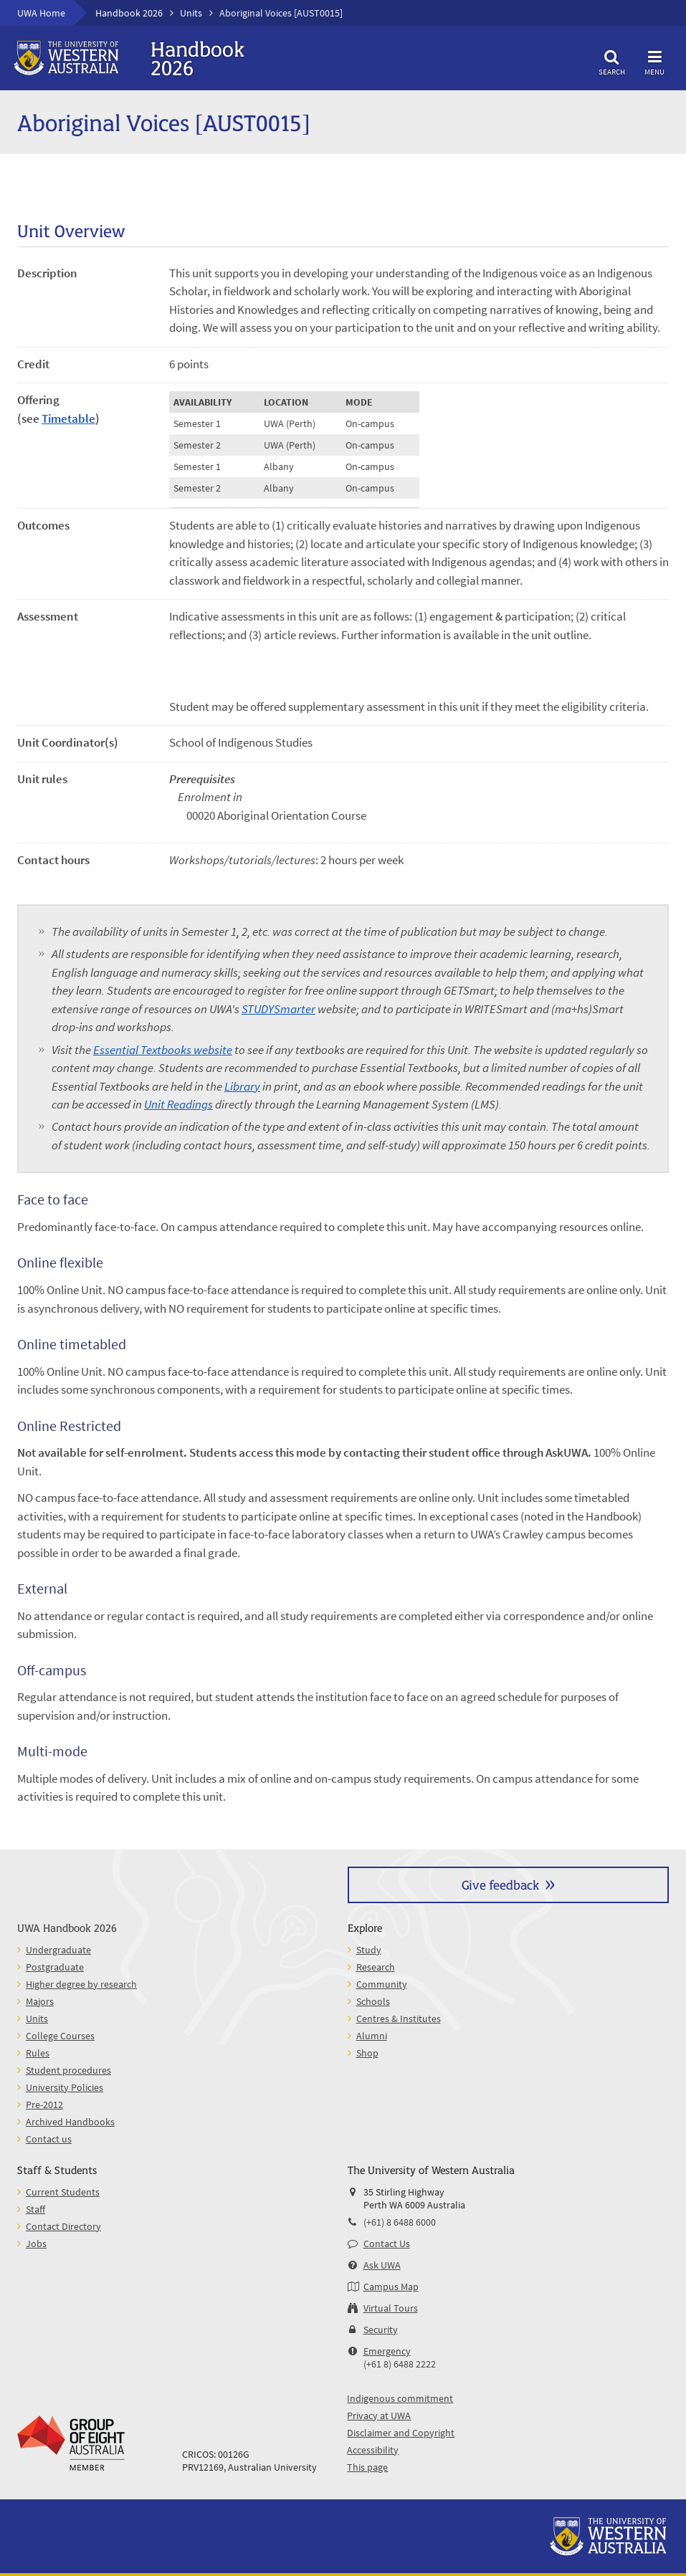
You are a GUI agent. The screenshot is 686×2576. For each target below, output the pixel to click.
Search (611, 60)
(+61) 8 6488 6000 (399, 2222)
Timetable (68, 418)
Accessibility (373, 2449)
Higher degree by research (81, 1984)
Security (380, 2329)
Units (191, 12)
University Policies (64, 2087)
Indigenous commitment (400, 2398)
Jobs (36, 2243)
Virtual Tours (390, 2308)
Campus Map (391, 2286)
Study (368, 1949)
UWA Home (41, 12)
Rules (37, 2052)
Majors (40, 2001)
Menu (654, 60)
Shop (367, 2052)
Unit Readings (178, 1104)
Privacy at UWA (379, 2415)
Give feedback (500, 1884)
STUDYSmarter (278, 1009)
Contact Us (386, 2243)
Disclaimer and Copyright (400, 2432)
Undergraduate (58, 1949)
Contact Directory (63, 2226)
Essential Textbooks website (162, 1050)
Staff (35, 2209)
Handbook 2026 (129, 12)
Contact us (49, 2138)
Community (381, 1984)
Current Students (63, 2191)
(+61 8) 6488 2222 (399, 2363)
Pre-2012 (44, 2104)
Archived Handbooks (70, 2121)
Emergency (387, 2351)
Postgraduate (55, 1966)
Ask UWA (382, 2265)
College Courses (60, 2035)
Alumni (371, 2035)
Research (375, 1966)
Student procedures (68, 2070)
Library (242, 1086)
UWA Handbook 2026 (67, 1927)
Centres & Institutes (398, 2018)
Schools (373, 2001)
